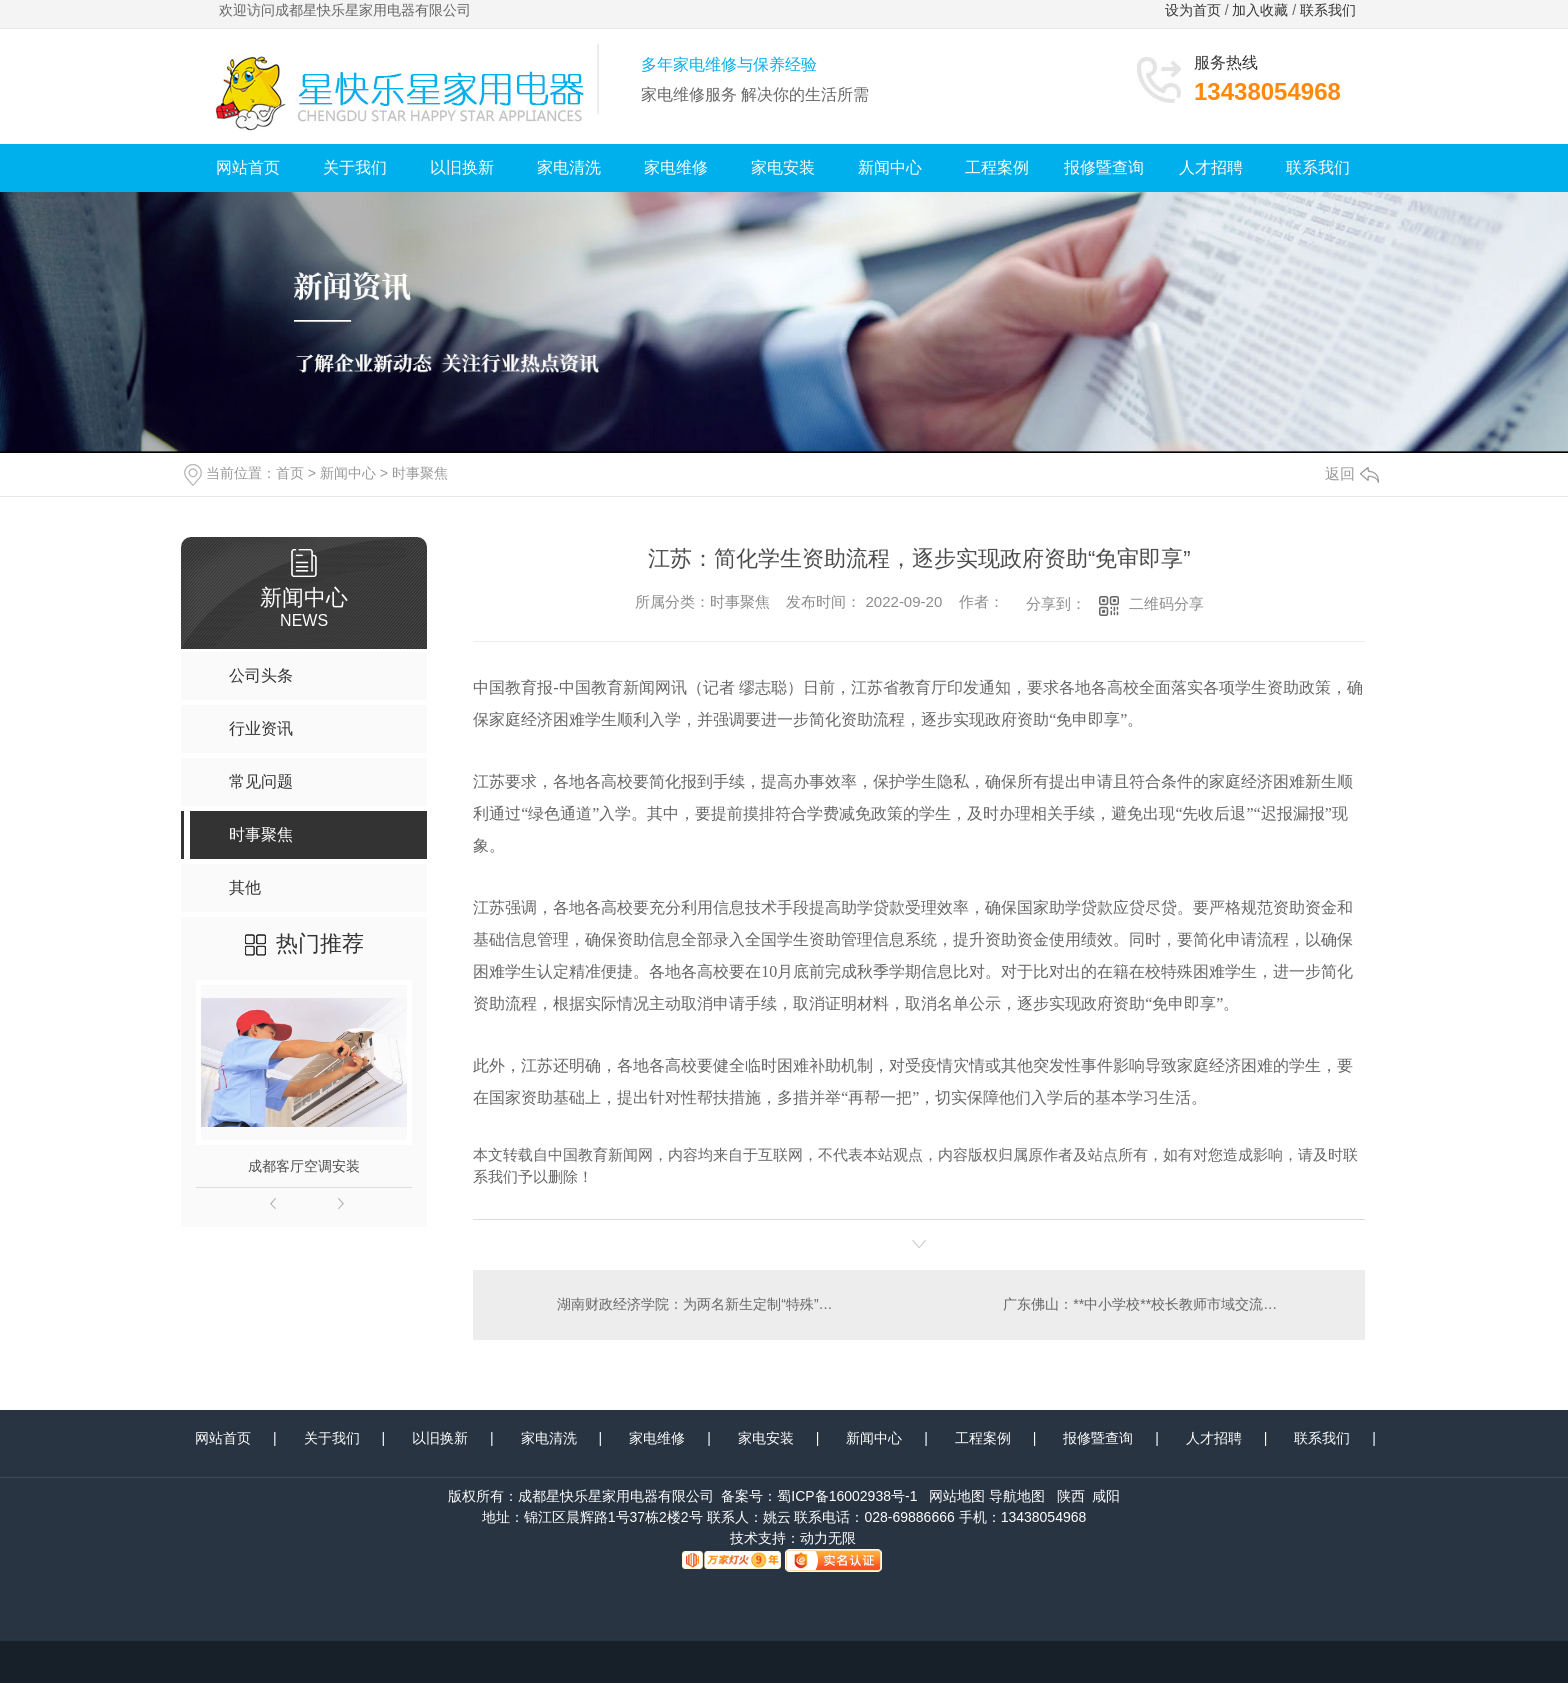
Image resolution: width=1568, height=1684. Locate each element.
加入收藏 (1260, 10)
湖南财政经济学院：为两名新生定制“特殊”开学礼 (696, 1305)
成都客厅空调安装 (304, 1166)
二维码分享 (1166, 603)
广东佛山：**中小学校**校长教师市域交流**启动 (1153, 1305)
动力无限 (828, 1539)
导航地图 (1017, 1497)
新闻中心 (890, 167)
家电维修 (676, 167)
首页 (290, 473)
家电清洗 (569, 167)
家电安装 (783, 167)
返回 (1352, 473)
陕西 (1071, 1497)
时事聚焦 (420, 473)
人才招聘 (1211, 167)
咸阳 (1106, 1497)
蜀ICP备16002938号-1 (847, 1497)
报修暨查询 (1104, 167)
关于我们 (355, 167)
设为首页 (1193, 10)
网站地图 (957, 1497)
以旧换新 (462, 167)
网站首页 (248, 167)
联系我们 (1330, 10)
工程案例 (997, 167)
